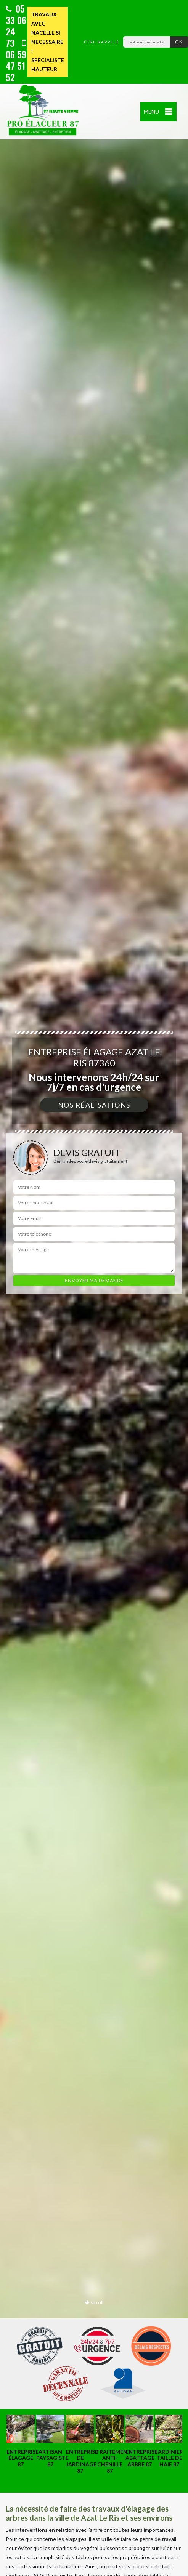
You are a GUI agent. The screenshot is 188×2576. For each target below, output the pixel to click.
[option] (17, 2441)
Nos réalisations (94, 1105)
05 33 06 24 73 (16, 26)
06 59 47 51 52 (16, 61)
